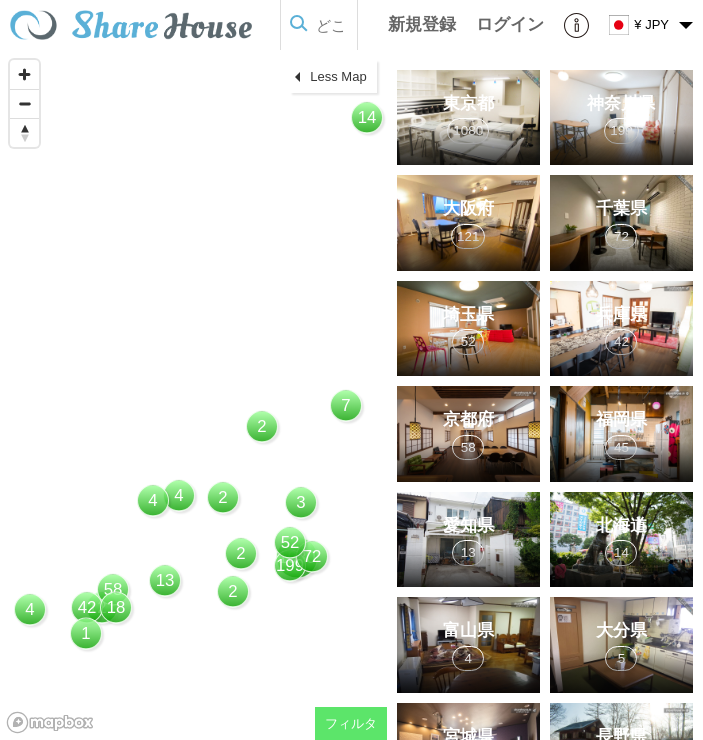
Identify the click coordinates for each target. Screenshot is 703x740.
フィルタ (351, 723)
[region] (193, 395)
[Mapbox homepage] (50, 722)
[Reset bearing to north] (24, 132)
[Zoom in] (24, 74)
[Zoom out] (24, 103)
